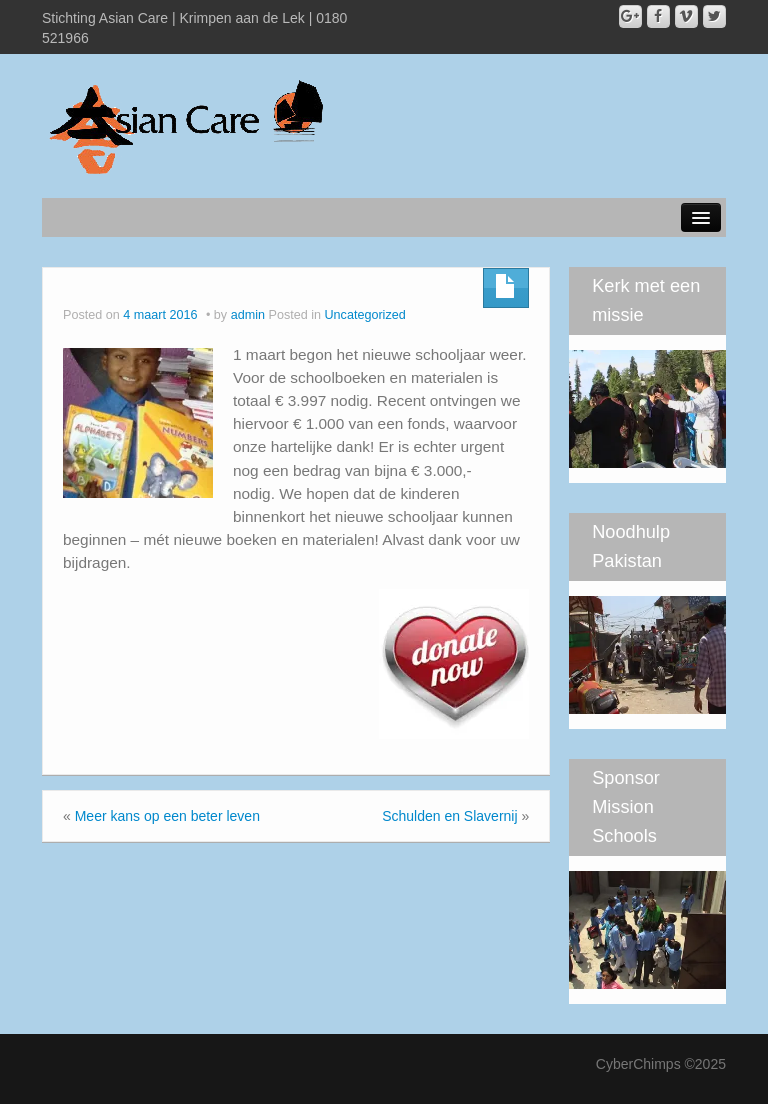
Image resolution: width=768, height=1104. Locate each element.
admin (248, 315)
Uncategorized (365, 315)
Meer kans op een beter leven (167, 816)
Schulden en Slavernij (449, 816)
